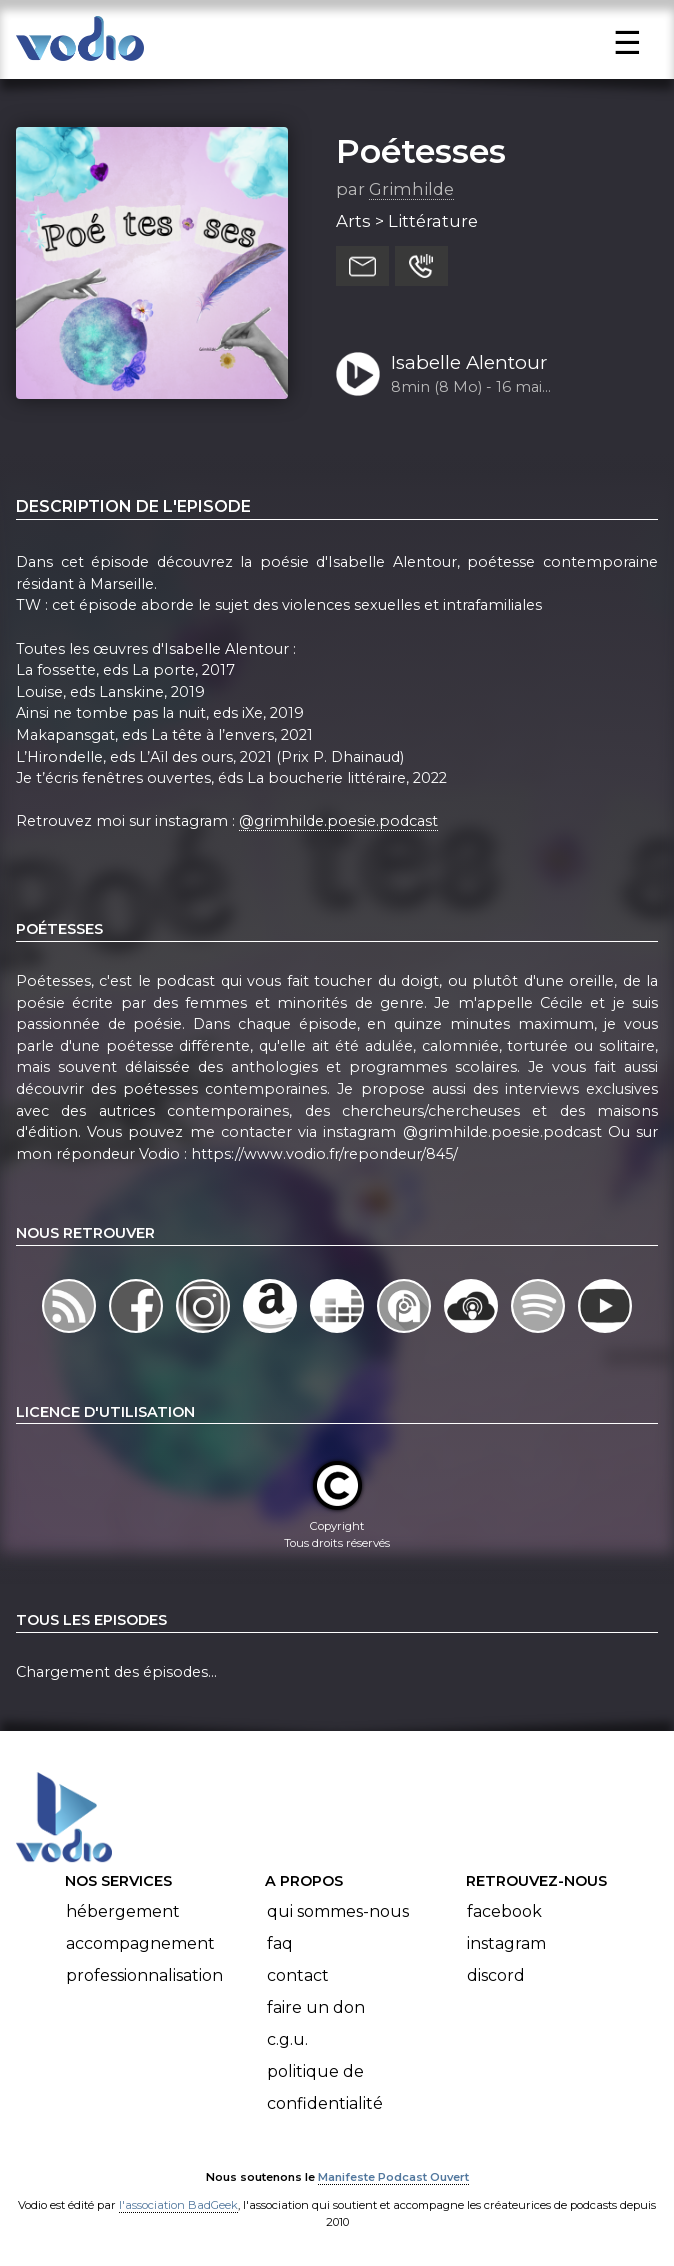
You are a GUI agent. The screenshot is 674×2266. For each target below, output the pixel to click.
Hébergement (123, 1911)
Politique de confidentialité (325, 2087)
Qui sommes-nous (338, 1911)
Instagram (506, 1943)
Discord (496, 1975)
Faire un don (316, 2007)
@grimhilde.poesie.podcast (338, 821)
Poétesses (421, 151)
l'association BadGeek (178, 2205)
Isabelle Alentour (469, 362)
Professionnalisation (144, 1975)
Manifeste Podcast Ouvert (393, 2177)
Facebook (504, 1911)
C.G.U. (287, 2039)
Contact (298, 1975)
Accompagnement (140, 1943)
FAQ (280, 1943)
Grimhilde (411, 189)
